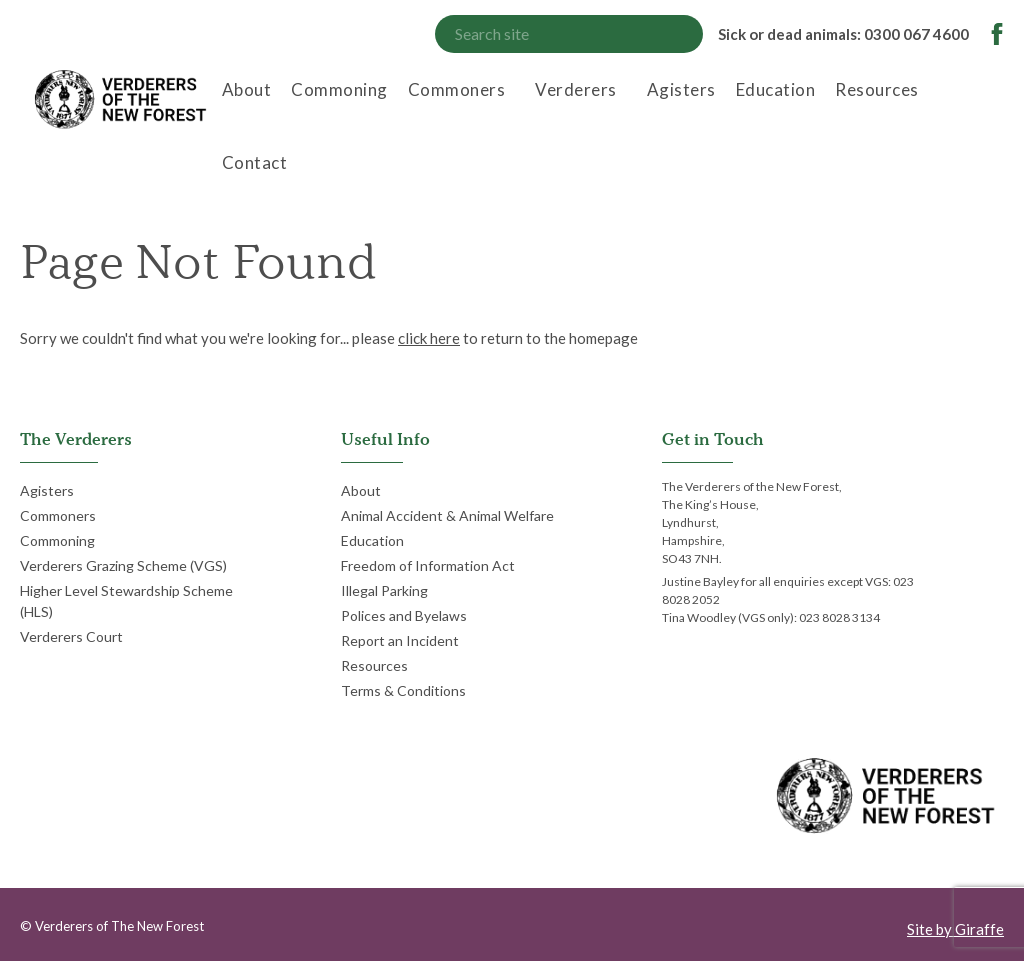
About (247, 89)
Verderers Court (71, 636)
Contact (255, 162)
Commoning (339, 89)
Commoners (457, 89)
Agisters (681, 89)
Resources (877, 89)
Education (776, 89)
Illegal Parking (384, 590)
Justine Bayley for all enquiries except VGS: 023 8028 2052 (788, 590)
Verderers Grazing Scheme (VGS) (123, 565)
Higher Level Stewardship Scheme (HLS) (126, 601)
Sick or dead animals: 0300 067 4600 (843, 34)
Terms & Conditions (403, 690)
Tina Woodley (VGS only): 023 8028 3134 (771, 617)
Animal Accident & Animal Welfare (447, 515)
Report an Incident (400, 640)
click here (429, 338)
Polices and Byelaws (404, 615)
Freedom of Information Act (428, 565)
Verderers (576, 89)
